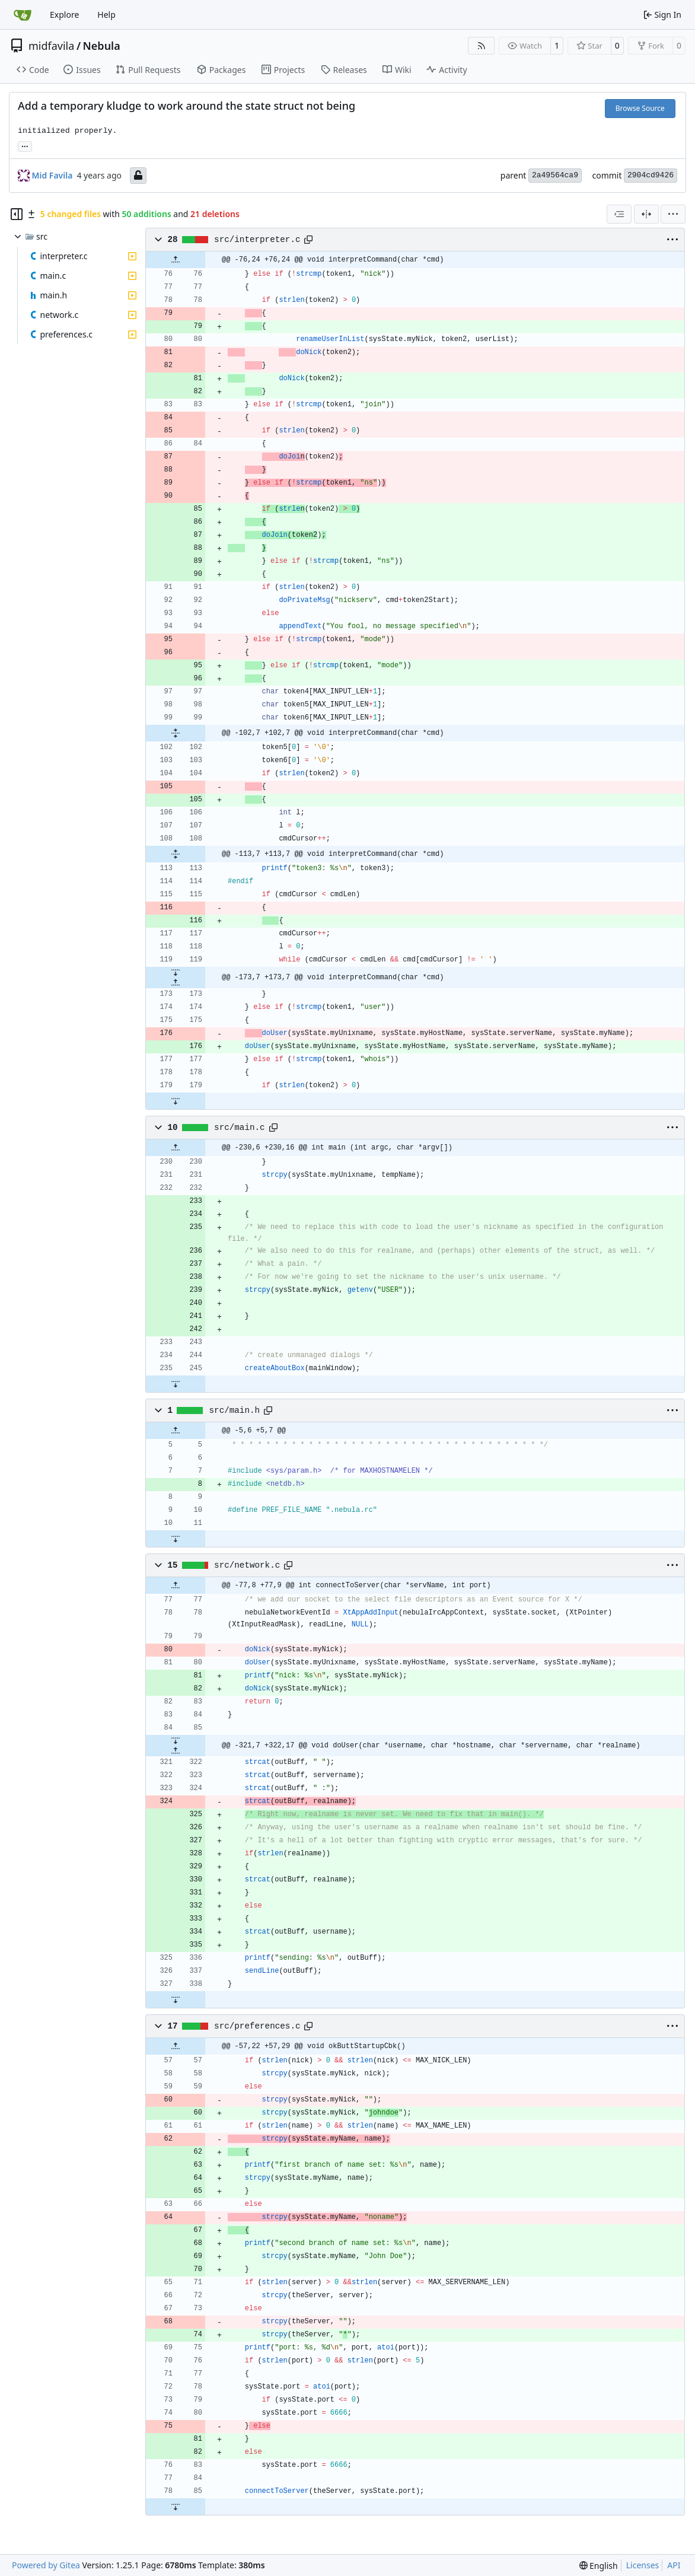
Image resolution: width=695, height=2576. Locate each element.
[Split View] (646, 214)
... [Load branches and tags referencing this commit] (24, 145)
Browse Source (640, 108)
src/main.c (239, 1127)
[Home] (22, 15)
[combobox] (619, 214)
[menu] (673, 214)
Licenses (642, 2565)
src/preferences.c (257, 2026)
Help (106, 14)
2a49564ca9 (555, 175)
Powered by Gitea (46, 2565)
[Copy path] (308, 239)
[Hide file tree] (17, 214)
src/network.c (247, 1565)
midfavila (51, 46)
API (673, 2565)
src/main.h (234, 1410)
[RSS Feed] (481, 46)
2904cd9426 (650, 175)
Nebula (101, 46)
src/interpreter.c (257, 239)
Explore (64, 14)
